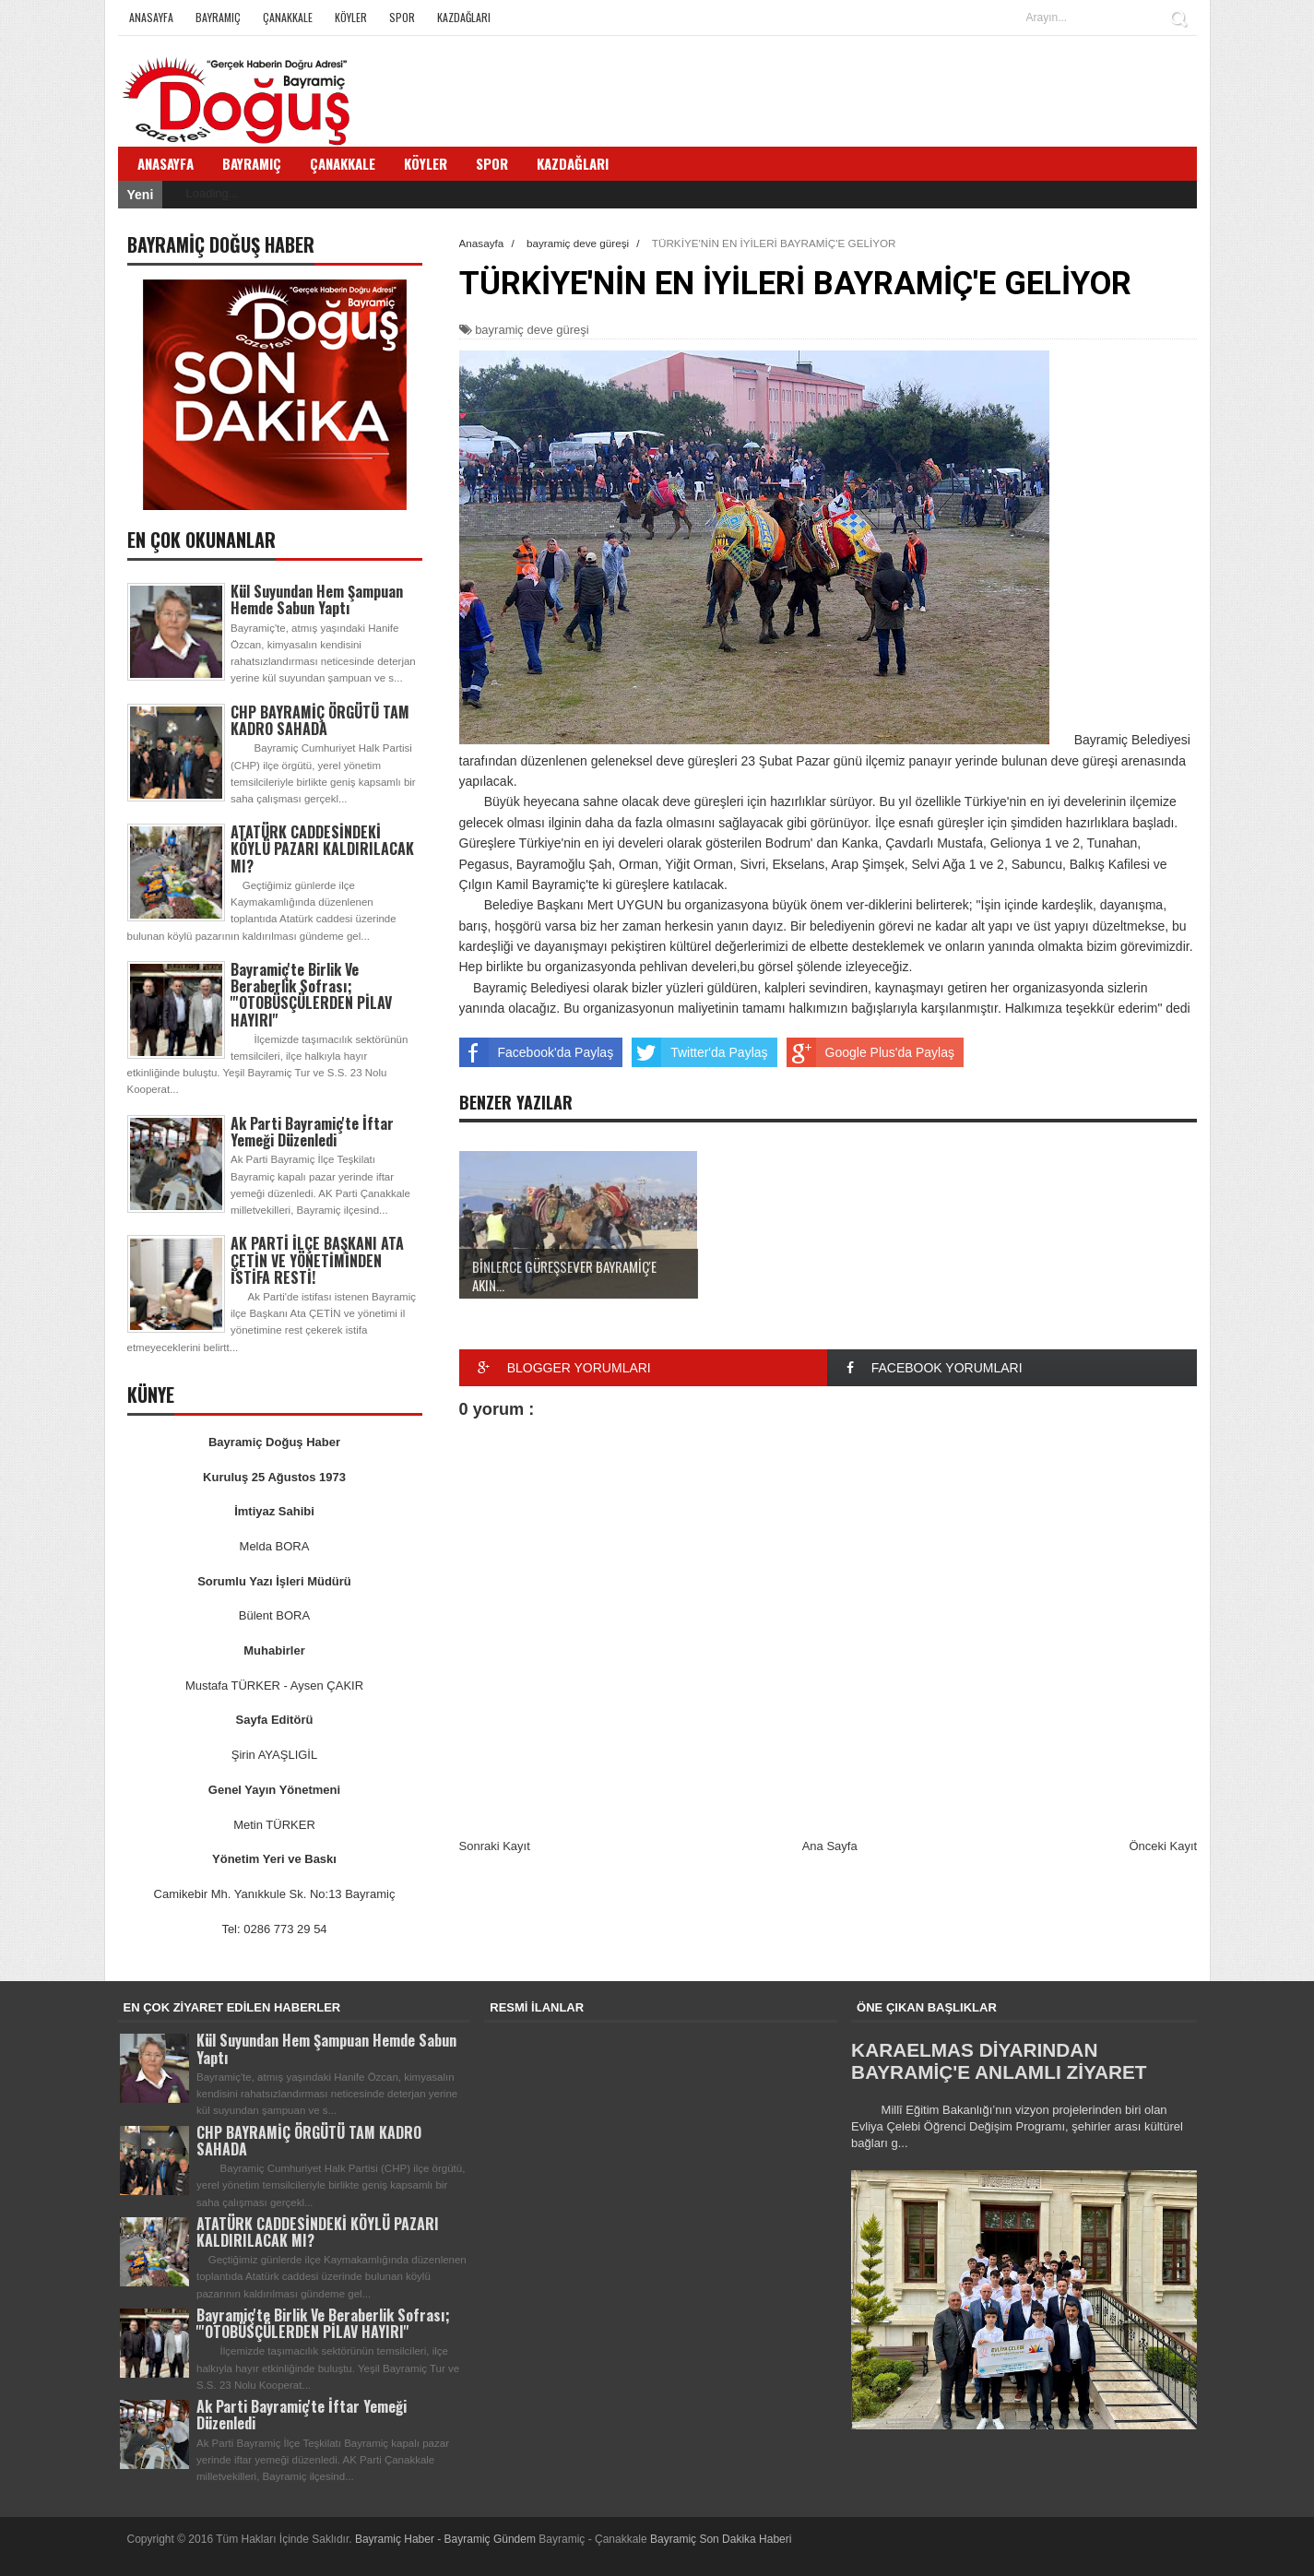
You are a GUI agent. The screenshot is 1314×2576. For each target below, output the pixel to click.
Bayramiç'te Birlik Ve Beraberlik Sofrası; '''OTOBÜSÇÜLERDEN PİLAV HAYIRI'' (311, 994)
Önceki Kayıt (1163, 1846)
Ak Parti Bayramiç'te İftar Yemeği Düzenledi (312, 1131)
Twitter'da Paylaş (699, 1052)
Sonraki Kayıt (494, 1846)
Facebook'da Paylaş (536, 1052)
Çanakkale (288, 17)
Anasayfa (151, 17)
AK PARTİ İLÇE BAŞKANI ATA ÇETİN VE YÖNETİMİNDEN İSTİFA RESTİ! (317, 1260)
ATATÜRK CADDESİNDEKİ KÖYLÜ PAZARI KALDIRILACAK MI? (322, 848)
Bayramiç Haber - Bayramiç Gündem (447, 2539)
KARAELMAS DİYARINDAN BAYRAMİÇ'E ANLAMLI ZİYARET (998, 2061)
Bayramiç (218, 17)
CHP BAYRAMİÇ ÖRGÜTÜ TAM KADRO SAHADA (320, 720)
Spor (402, 17)
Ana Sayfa (830, 1846)
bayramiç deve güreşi (532, 330)
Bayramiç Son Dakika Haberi (720, 2539)
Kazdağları (464, 17)
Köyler (351, 17)
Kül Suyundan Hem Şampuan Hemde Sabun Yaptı (317, 599)
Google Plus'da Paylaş (870, 1052)
